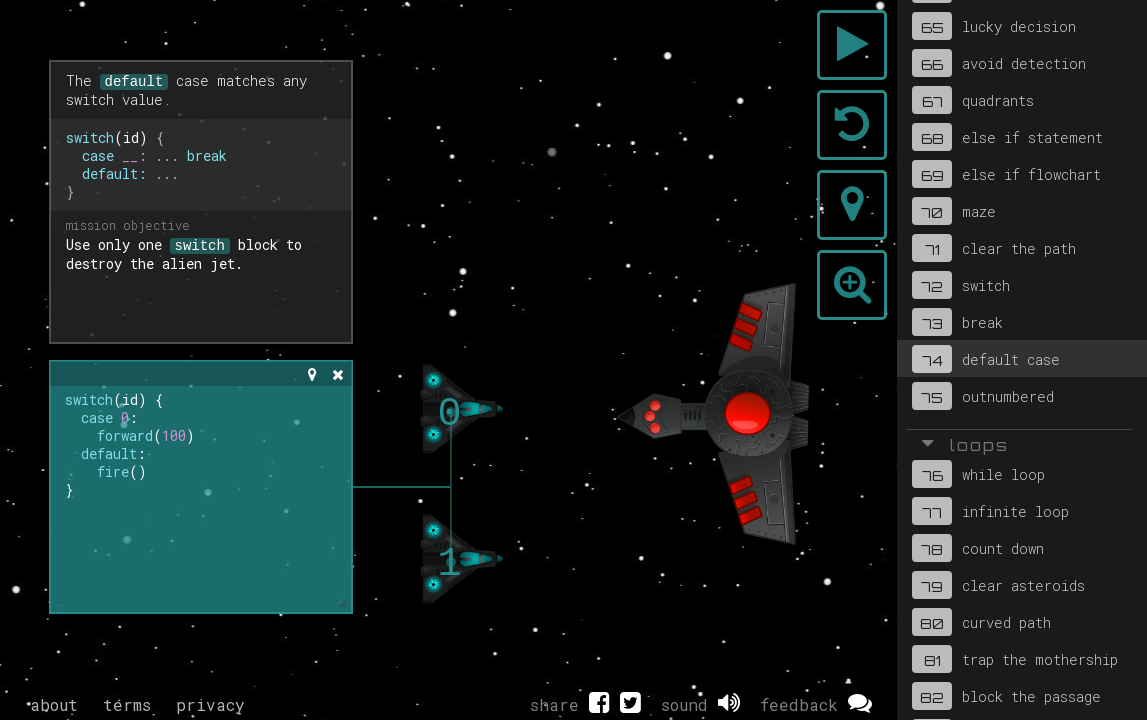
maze (954, 211)
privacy (210, 704)
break (957, 322)
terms (127, 704)
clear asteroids (998, 585)
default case (986, 359)
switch (961, 285)
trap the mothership (1015, 659)
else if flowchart (1006, 174)
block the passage (1006, 696)
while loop (978, 474)
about (54, 704)
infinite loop (990, 511)
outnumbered (983, 396)
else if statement (1007, 137)
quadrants (973, 100)
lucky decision (994, 26)
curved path (981, 622)
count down (978, 548)
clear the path (994, 248)
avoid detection (999, 63)
